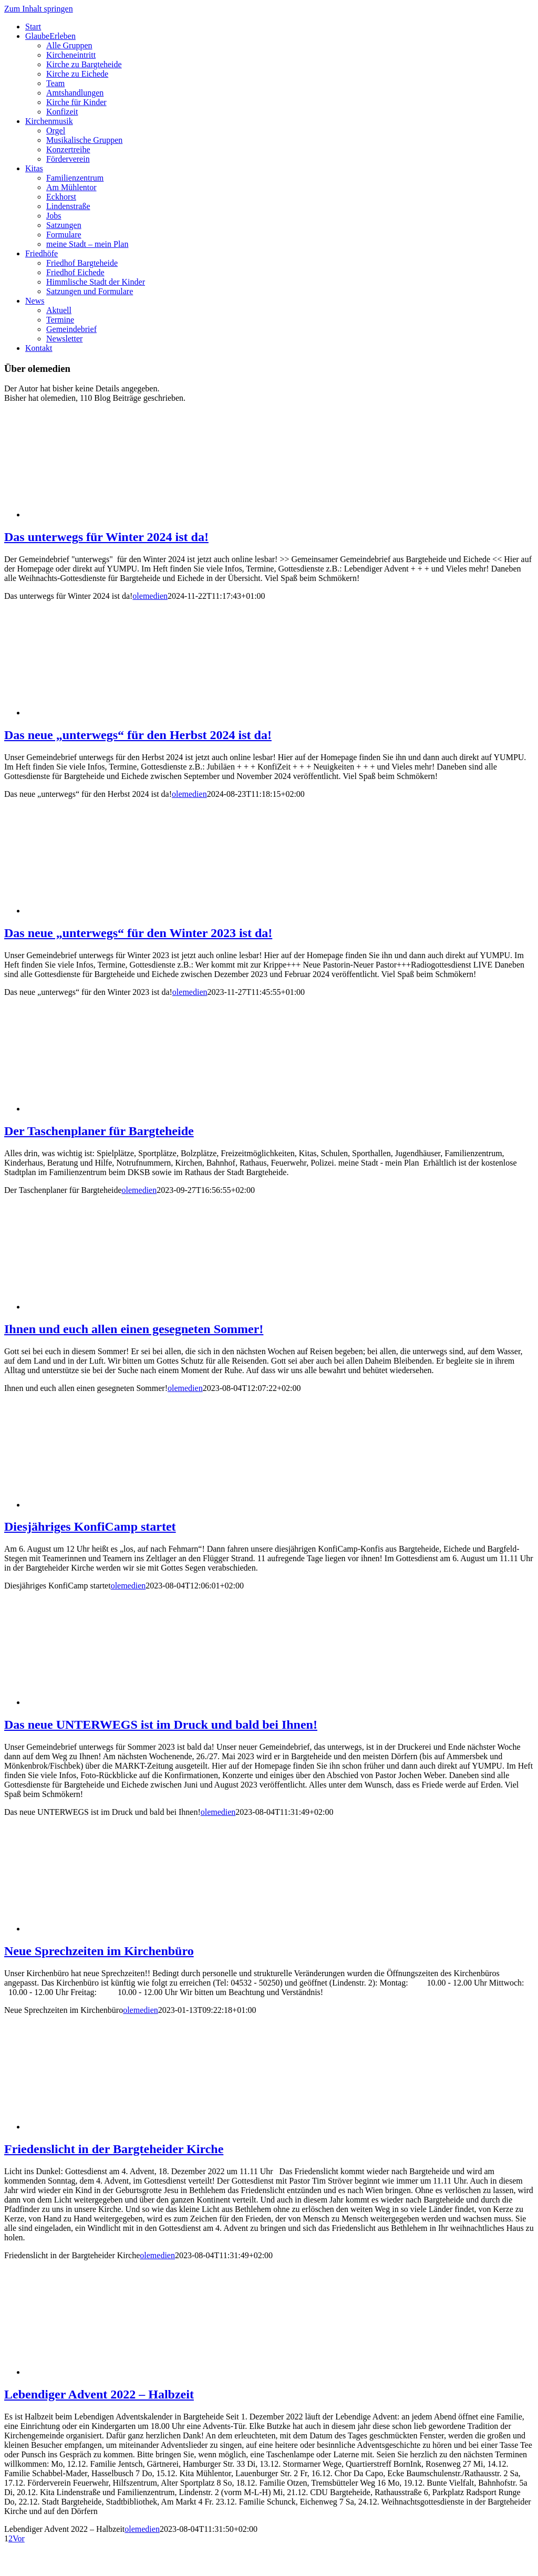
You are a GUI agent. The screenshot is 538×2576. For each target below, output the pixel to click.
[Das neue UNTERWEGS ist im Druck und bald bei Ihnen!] (109, 1702)
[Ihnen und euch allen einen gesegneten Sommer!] (109, 1306)
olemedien (150, 595)
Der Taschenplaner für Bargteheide (99, 1131)
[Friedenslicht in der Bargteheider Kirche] (109, 2126)
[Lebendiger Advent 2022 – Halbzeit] (109, 2371)
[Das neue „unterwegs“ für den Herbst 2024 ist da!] (109, 712)
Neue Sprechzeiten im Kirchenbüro (99, 1951)
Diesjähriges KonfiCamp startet (90, 1526)
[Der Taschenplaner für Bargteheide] (109, 1108)
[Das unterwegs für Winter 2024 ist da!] (109, 514)
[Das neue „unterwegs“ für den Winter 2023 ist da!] (109, 910)
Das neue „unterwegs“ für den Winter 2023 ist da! (138, 933)
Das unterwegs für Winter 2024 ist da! (106, 537)
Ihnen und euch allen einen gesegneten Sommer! (133, 1329)
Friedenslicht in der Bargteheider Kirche (113, 2149)
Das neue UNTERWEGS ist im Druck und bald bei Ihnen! (160, 1724)
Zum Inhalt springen (38, 8)
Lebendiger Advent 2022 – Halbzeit (99, 2394)
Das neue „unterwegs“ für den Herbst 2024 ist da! (138, 735)
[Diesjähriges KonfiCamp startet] (109, 1504)
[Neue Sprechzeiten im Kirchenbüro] (109, 1928)
